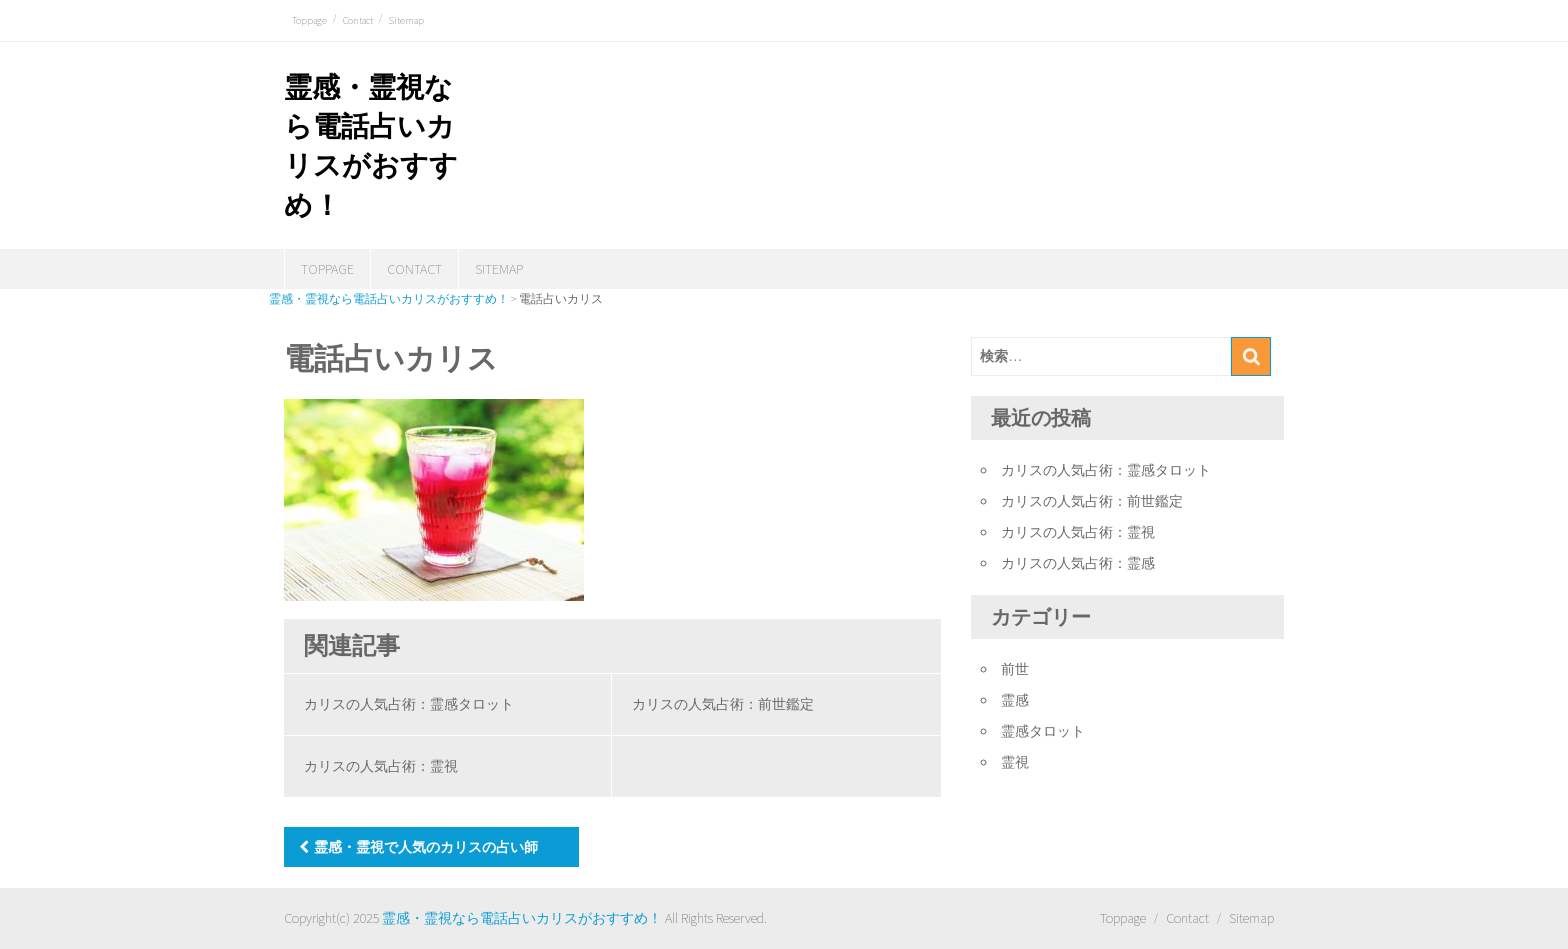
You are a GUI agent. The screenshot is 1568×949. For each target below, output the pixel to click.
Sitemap (406, 20)
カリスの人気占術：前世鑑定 (723, 704)
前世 (1015, 669)
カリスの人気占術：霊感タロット (409, 704)
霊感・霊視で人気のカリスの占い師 (426, 847)
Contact (358, 20)
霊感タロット (1043, 731)
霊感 (1015, 700)
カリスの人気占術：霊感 (1078, 563)
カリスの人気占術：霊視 (381, 766)
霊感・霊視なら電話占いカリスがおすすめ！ (522, 918)
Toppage (309, 20)
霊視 (1015, 762)
